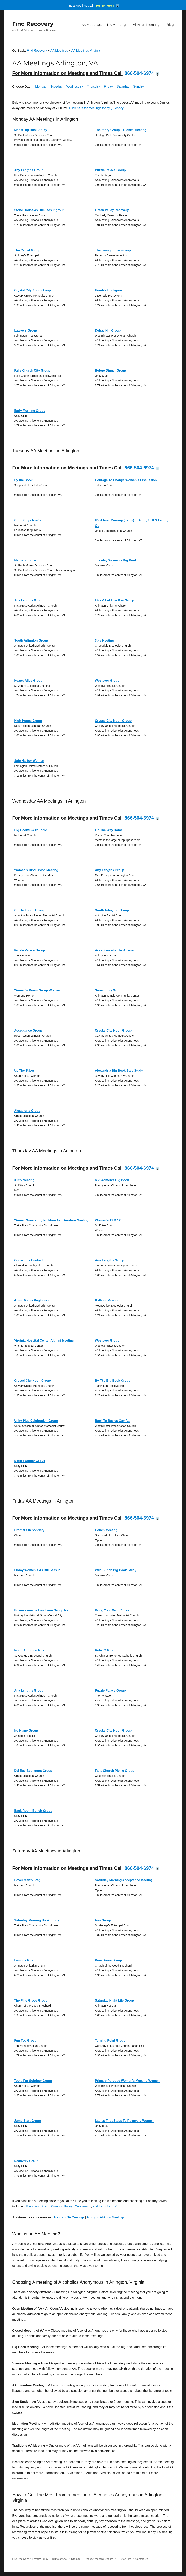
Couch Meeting (106, 1530)
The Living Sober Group (113, 250)
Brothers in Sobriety (29, 1530)
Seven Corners (51, 2206)
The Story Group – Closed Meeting (120, 130)
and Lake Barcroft (105, 2206)
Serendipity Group (108, 990)
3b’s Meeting (104, 640)
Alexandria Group (27, 1110)
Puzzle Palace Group (110, 170)
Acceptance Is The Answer (115, 950)
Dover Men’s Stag (27, 1880)
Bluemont (33, 2206)
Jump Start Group (27, 2120)
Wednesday (74, 86)
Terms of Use (59, 2558)
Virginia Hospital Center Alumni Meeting (44, 1340)
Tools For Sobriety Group (33, 2080)
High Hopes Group (28, 720)
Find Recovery (32, 24)
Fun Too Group (25, 2040)
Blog (170, 25)
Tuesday (56, 86)
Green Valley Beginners (31, 1300)
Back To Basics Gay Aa (112, 1420)
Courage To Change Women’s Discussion (126, 480)
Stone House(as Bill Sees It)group (39, 210)
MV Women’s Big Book (112, 1180)
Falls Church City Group (32, 370)
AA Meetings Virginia (85, 50)
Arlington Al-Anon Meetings (106, 2217)
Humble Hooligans (108, 290)
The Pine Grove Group (30, 2000)
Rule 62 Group (105, 1650)
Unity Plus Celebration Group (36, 1420)
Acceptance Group (28, 1030)
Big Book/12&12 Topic (30, 830)
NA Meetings (117, 25)
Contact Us (141, 2558)
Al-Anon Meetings (147, 25)
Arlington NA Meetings (68, 2217)
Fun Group (103, 1920)
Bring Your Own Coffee (112, 1610)
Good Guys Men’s (27, 520)
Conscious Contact (28, 1260)
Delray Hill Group (108, 330)
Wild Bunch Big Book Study (115, 1570)
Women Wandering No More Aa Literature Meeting (51, 1220)
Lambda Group (25, 1960)
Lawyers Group (25, 330)
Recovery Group (26, 2161)
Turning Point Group (110, 2040)
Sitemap (76, 2558)
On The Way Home (109, 830)
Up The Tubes (24, 1070)
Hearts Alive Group (28, 680)
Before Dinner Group (110, 370)
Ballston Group (106, 1300)
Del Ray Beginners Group (33, 1770)
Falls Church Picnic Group (114, 1770)
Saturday (123, 86)
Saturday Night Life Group (114, 2000)
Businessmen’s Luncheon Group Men (42, 1610)
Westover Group (107, 680)
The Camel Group (27, 250)
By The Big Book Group (112, 1380)
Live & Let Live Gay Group (114, 600)
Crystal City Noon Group (32, 290)
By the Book (23, 480)
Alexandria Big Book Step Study (119, 1070)
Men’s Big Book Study (30, 130)
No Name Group (26, 1730)
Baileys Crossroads (77, 2206)
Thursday (93, 86)
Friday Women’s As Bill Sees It (37, 1570)
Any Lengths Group (28, 170)
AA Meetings (92, 25)
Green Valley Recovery (112, 210)
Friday (108, 86)
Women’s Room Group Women (37, 990)
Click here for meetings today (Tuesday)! (97, 108)
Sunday (138, 86)
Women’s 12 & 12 (108, 1220)
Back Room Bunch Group (33, 1810)
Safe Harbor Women (29, 760)
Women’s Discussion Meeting (36, 870)
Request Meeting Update (99, 2558)
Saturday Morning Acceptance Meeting (124, 1880)
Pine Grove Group (108, 1960)
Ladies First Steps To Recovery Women (124, 2120)
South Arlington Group (31, 640)
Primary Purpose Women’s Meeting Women (127, 2080)
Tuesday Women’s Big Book (116, 560)
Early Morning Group (29, 410)
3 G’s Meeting (24, 1180)
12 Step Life (124, 2558)
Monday (40, 86)
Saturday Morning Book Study (36, 1920)
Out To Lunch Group (29, 910)
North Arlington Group (30, 1650)
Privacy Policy (40, 2558)
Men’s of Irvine (25, 560)
